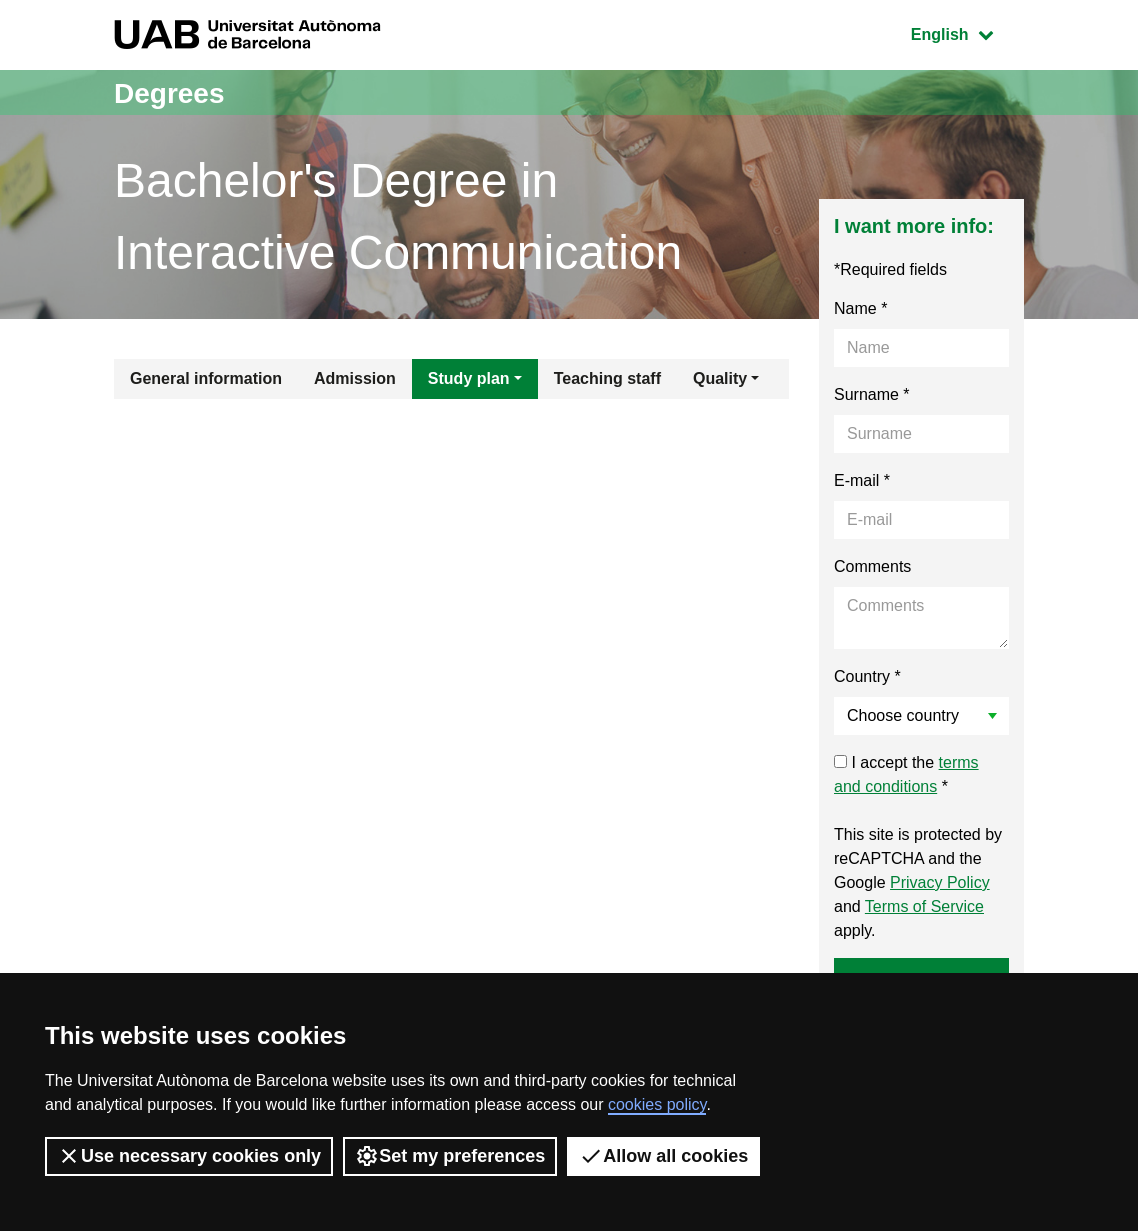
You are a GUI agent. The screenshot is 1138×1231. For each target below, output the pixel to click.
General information (206, 378)
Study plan (469, 378)
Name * (860, 308)
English (967, 32)
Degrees (173, 92)
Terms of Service (924, 906)
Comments (872, 566)
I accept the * (906, 774)
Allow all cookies (663, 1156)
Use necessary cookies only (189, 1156)
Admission (355, 378)
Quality (720, 378)
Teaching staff (607, 378)
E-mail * (862, 480)
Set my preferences (450, 1156)
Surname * (872, 394)
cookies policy (657, 1104)
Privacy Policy (940, 882)
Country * (867, 676)
